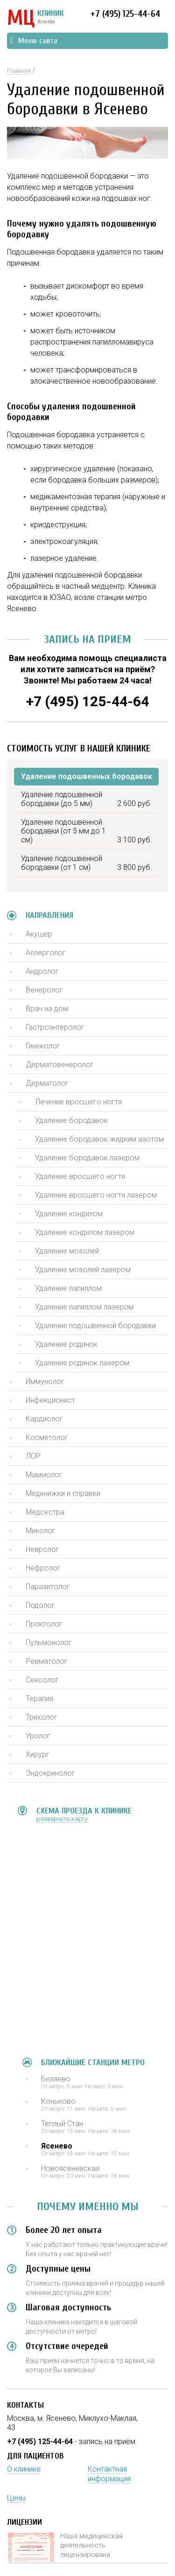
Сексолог (42, 1679)
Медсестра (45, 1512)
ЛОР (33, 1456)
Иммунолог (45, 1381)
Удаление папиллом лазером (84, 1306)
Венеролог (44, 989)
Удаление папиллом (68, 1288)
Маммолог (44, 1474)
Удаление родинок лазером (82, 1362)
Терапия (39, 1698)
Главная (19, 70)
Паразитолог (48, 1586)
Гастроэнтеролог (55, 1027)
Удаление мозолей (67, 1251)
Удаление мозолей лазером (83, 1269)
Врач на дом (47, 1008)
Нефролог (43, 1568)
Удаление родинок (66, 1344)
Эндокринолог (50, 1773)
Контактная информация (109, 2474)
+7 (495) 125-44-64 (125, 13)
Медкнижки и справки (63, 1493)
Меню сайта (33, 41)
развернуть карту (62, 1818)
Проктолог (44, 1623)
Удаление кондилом (69, 1213)
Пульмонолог (49, 1642)
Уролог (38, 1735)
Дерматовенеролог (60, 1064)
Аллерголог (46, 952)
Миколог (41, 1530)
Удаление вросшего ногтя (80, 1176)
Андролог (42, 971)
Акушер (39, 934)
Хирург (37, 1754)
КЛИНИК (35, 18)
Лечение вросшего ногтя (78, 1101)
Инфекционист (50, 1400)
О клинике (24, 2469)
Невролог (42, 1549)
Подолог (40, 1605)
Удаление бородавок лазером (87, 1157)
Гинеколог (43, 1045)
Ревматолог (47, 1661)
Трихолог (41, 1717)
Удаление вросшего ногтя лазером (96, 1195)
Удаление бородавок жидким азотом (99, 1139)
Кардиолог (44, 1418)
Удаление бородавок (71, 1120)
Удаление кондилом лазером (84, 1232)
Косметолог (47, 1437)
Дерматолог (47, 1083)
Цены (16, 2497)
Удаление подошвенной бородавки (95, 1325)
